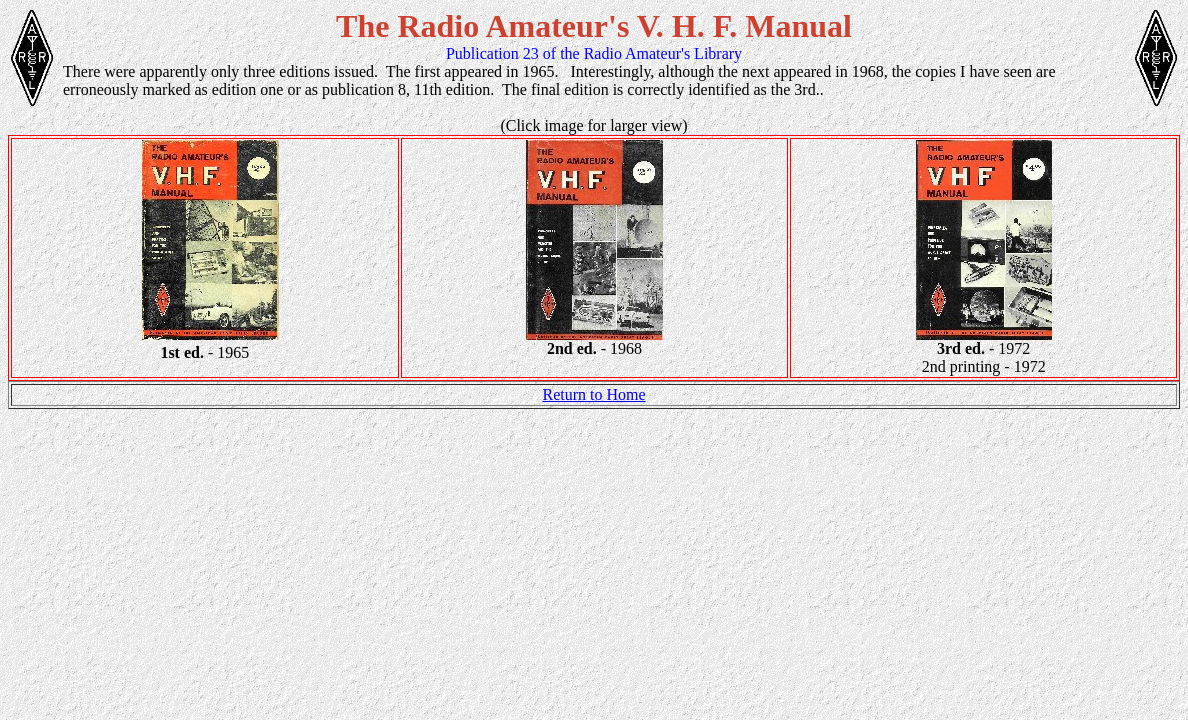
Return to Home (593, 394)
